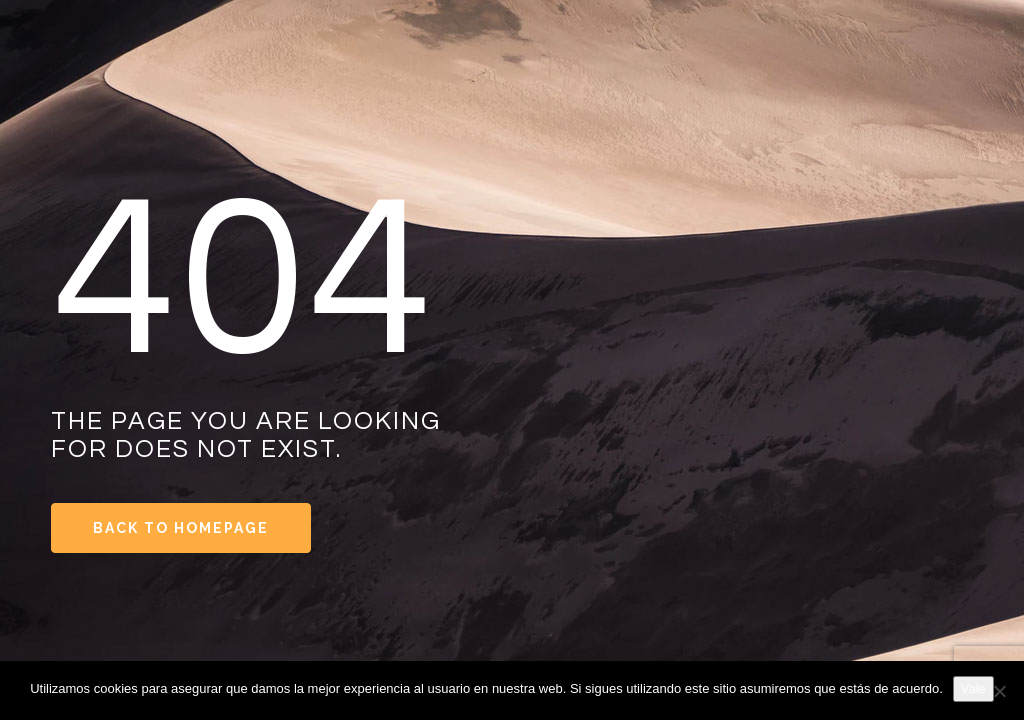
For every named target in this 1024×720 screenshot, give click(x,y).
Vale (973, 688)
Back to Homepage (181, 528)
